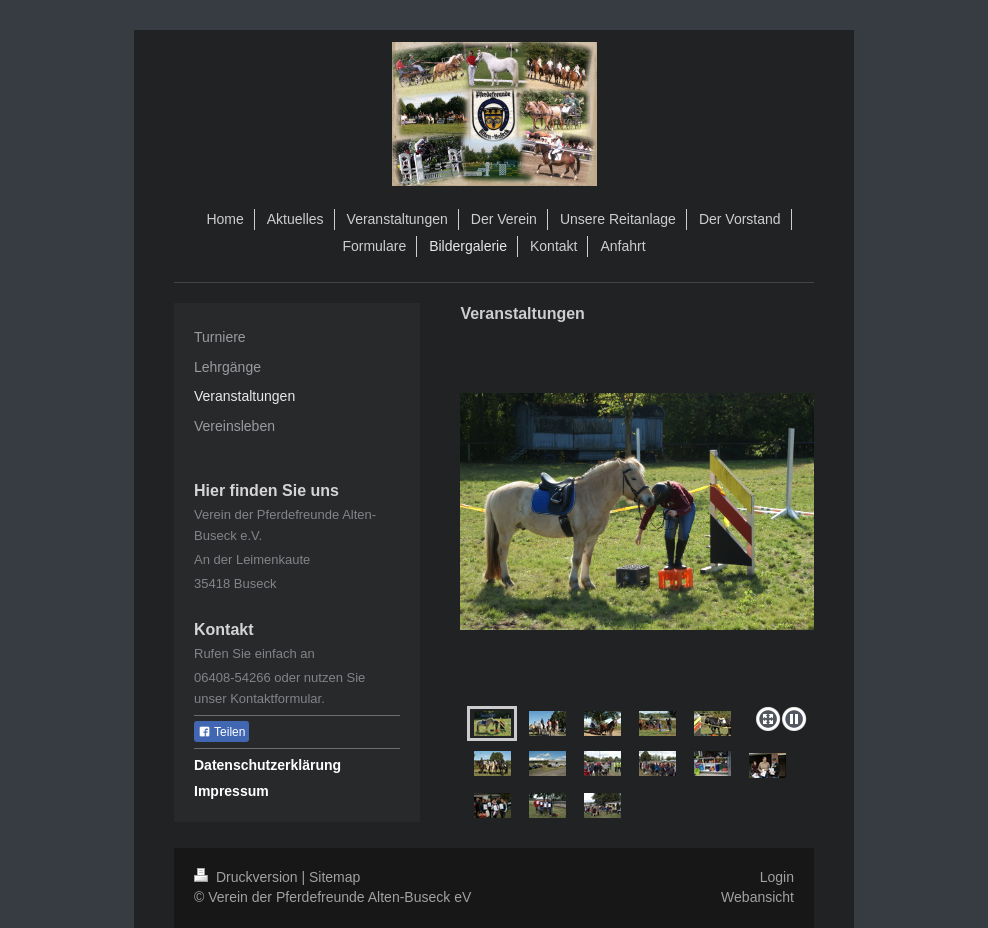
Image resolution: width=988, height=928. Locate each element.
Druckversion (247, 877)
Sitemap (334, 877)
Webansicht (757, 897)
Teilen (221, 732)
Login (777, 877)
